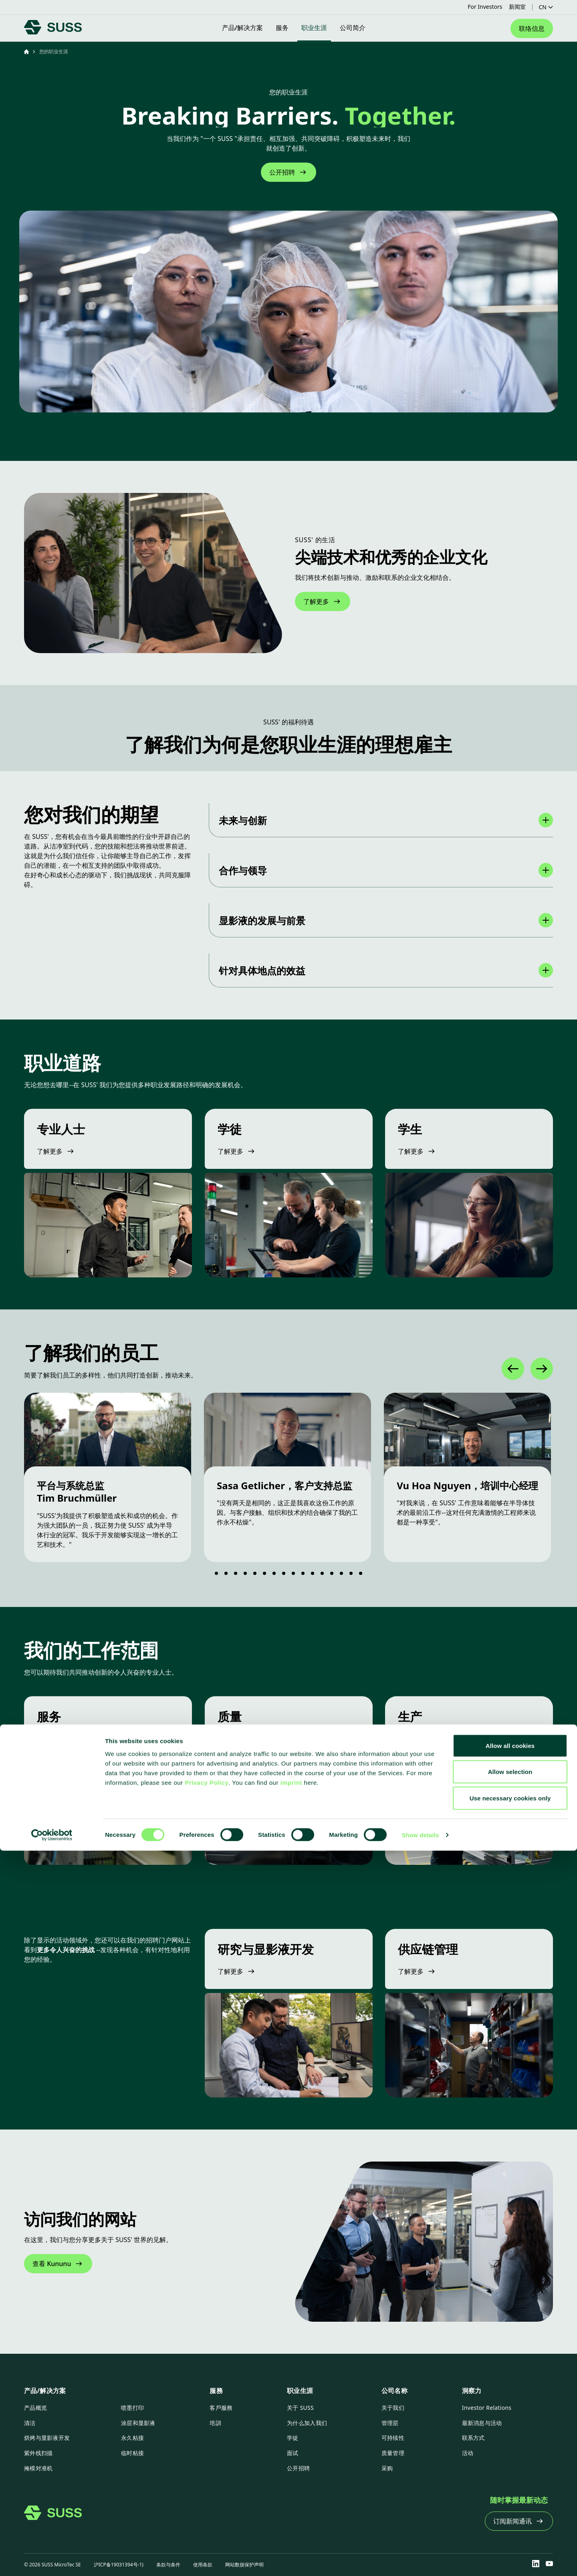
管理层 (390, 2423)
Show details (420, 2560)
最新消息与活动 (482, 2423)
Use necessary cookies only (510, 2523)
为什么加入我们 (307, 2423)
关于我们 (392, 2407)
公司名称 (394, 2390)
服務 (216, 2390)
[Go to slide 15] (353, 1573)
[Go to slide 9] (295, 1573)
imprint (291, 2507)
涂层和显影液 (138, 2423)
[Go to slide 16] (363, 1573)
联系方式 (473, 2437)
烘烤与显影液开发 (47, 2437)
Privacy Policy (206, 2507)
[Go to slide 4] (247, 1573)
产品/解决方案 (45, 2390)
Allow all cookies (510, 2470)
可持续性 (392, 2437)
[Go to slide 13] (334, 1573)
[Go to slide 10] (305, 1573)
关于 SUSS (300, 2407)
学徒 (293, 2437)
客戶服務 (221, 2407)
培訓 (215, 2423)
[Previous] (513, 1368)
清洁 (30, 2423)
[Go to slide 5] (257, 1573)
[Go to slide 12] (324, 1573)
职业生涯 (300, 2390)
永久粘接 (132, 2437)
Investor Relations (487, 2407)
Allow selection (510, 2497)
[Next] (542, 1368)
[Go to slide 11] (315, 1573)
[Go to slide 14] (343, 1573)
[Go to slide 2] (228, 1573)
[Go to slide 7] (276, 1573)
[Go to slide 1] (216, 1573)
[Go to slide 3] (238, 1573)
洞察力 (472, 2390)
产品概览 (35, 2407)
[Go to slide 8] (286, 1573)
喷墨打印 (132, 2407)
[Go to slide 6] (266, 1573)
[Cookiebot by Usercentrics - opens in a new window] (52, 2560)
